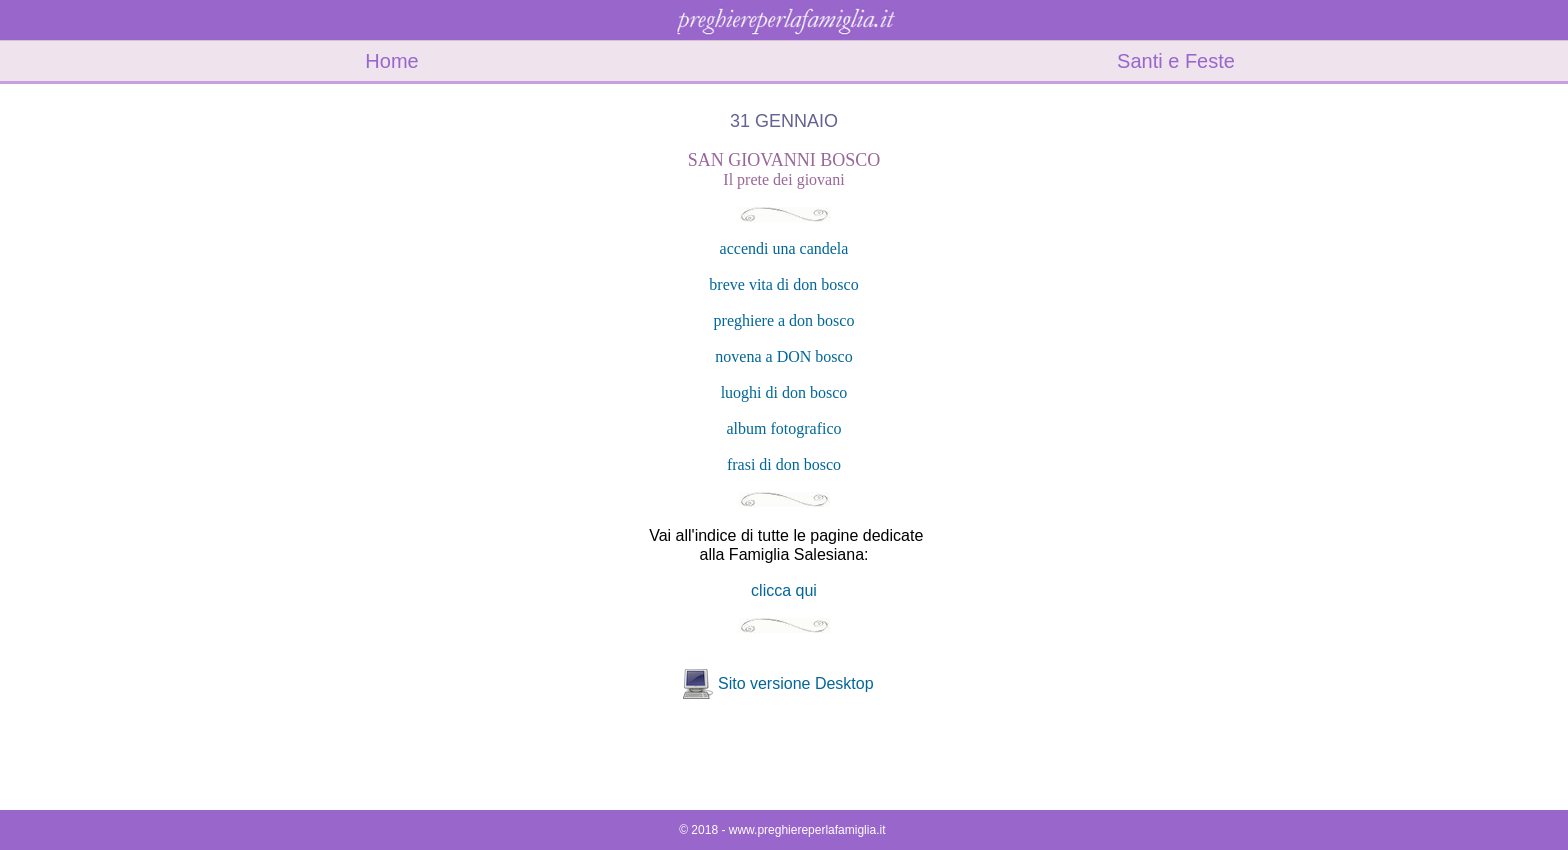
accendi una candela (784, 248)
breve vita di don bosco (783, 284)
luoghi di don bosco (784, 392)
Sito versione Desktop (796, 683)
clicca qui (784, 590)
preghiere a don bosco (784, 320)
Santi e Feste (1176, 61)
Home (391, 61)
